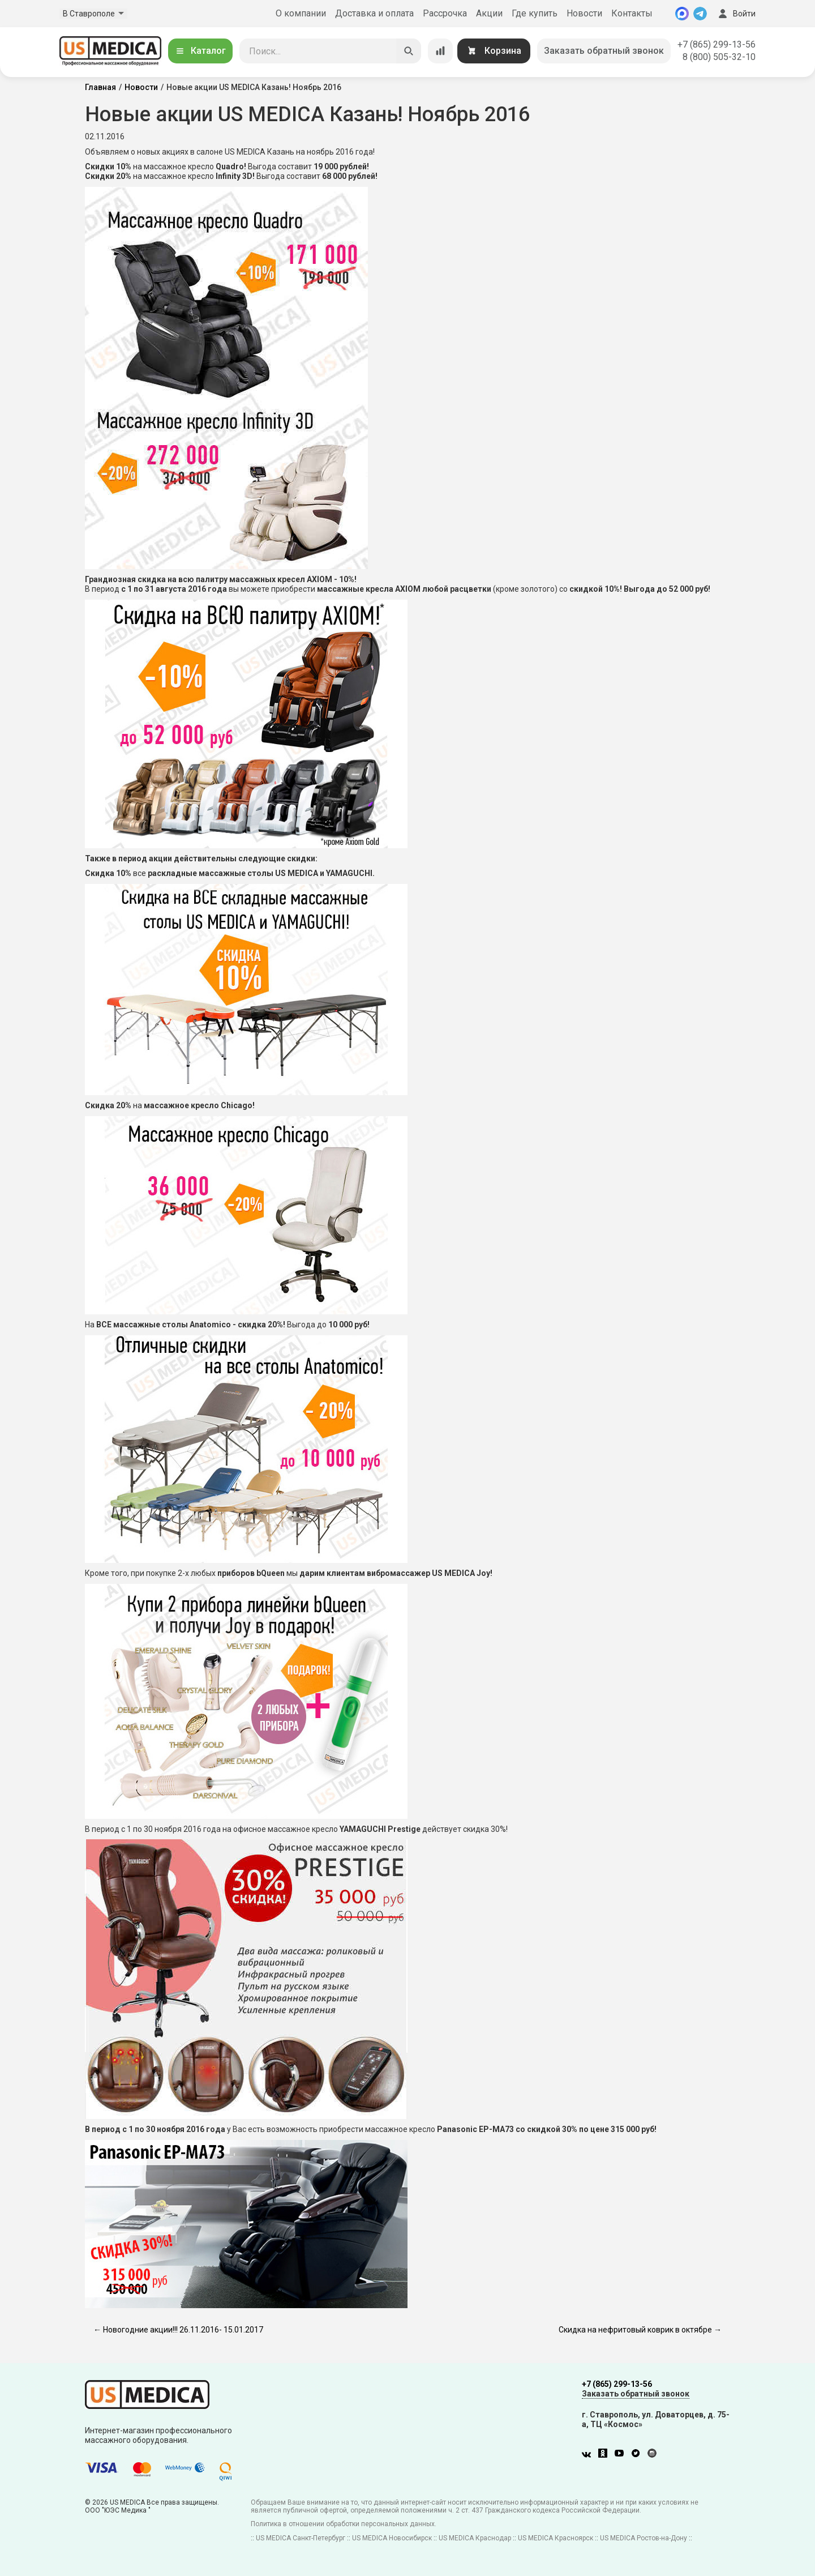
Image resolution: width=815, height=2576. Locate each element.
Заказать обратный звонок (604, 50)
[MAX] (682, 13)
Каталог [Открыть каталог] (200, 50)
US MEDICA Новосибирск (392, 2538)
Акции (489, 13)
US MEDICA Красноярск (555, 2538)
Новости (584, 13)
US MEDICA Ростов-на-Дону (643, 2538)
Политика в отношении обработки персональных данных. (343, 2524)
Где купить (534, 13)
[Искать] (408, 51)
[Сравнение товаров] (440, 51)
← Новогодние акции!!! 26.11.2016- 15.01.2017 (178, 2329)
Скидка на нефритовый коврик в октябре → (640, 2329)
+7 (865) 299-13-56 (716, 44)
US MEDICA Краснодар (475, 2538)
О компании (301, 13)
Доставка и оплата (374, 13)
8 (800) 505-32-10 (719, 57)
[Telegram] (700, 13)
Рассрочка (445, 13)
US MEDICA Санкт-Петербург (300, 2538)
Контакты (632, 13)
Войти (736, 13)
